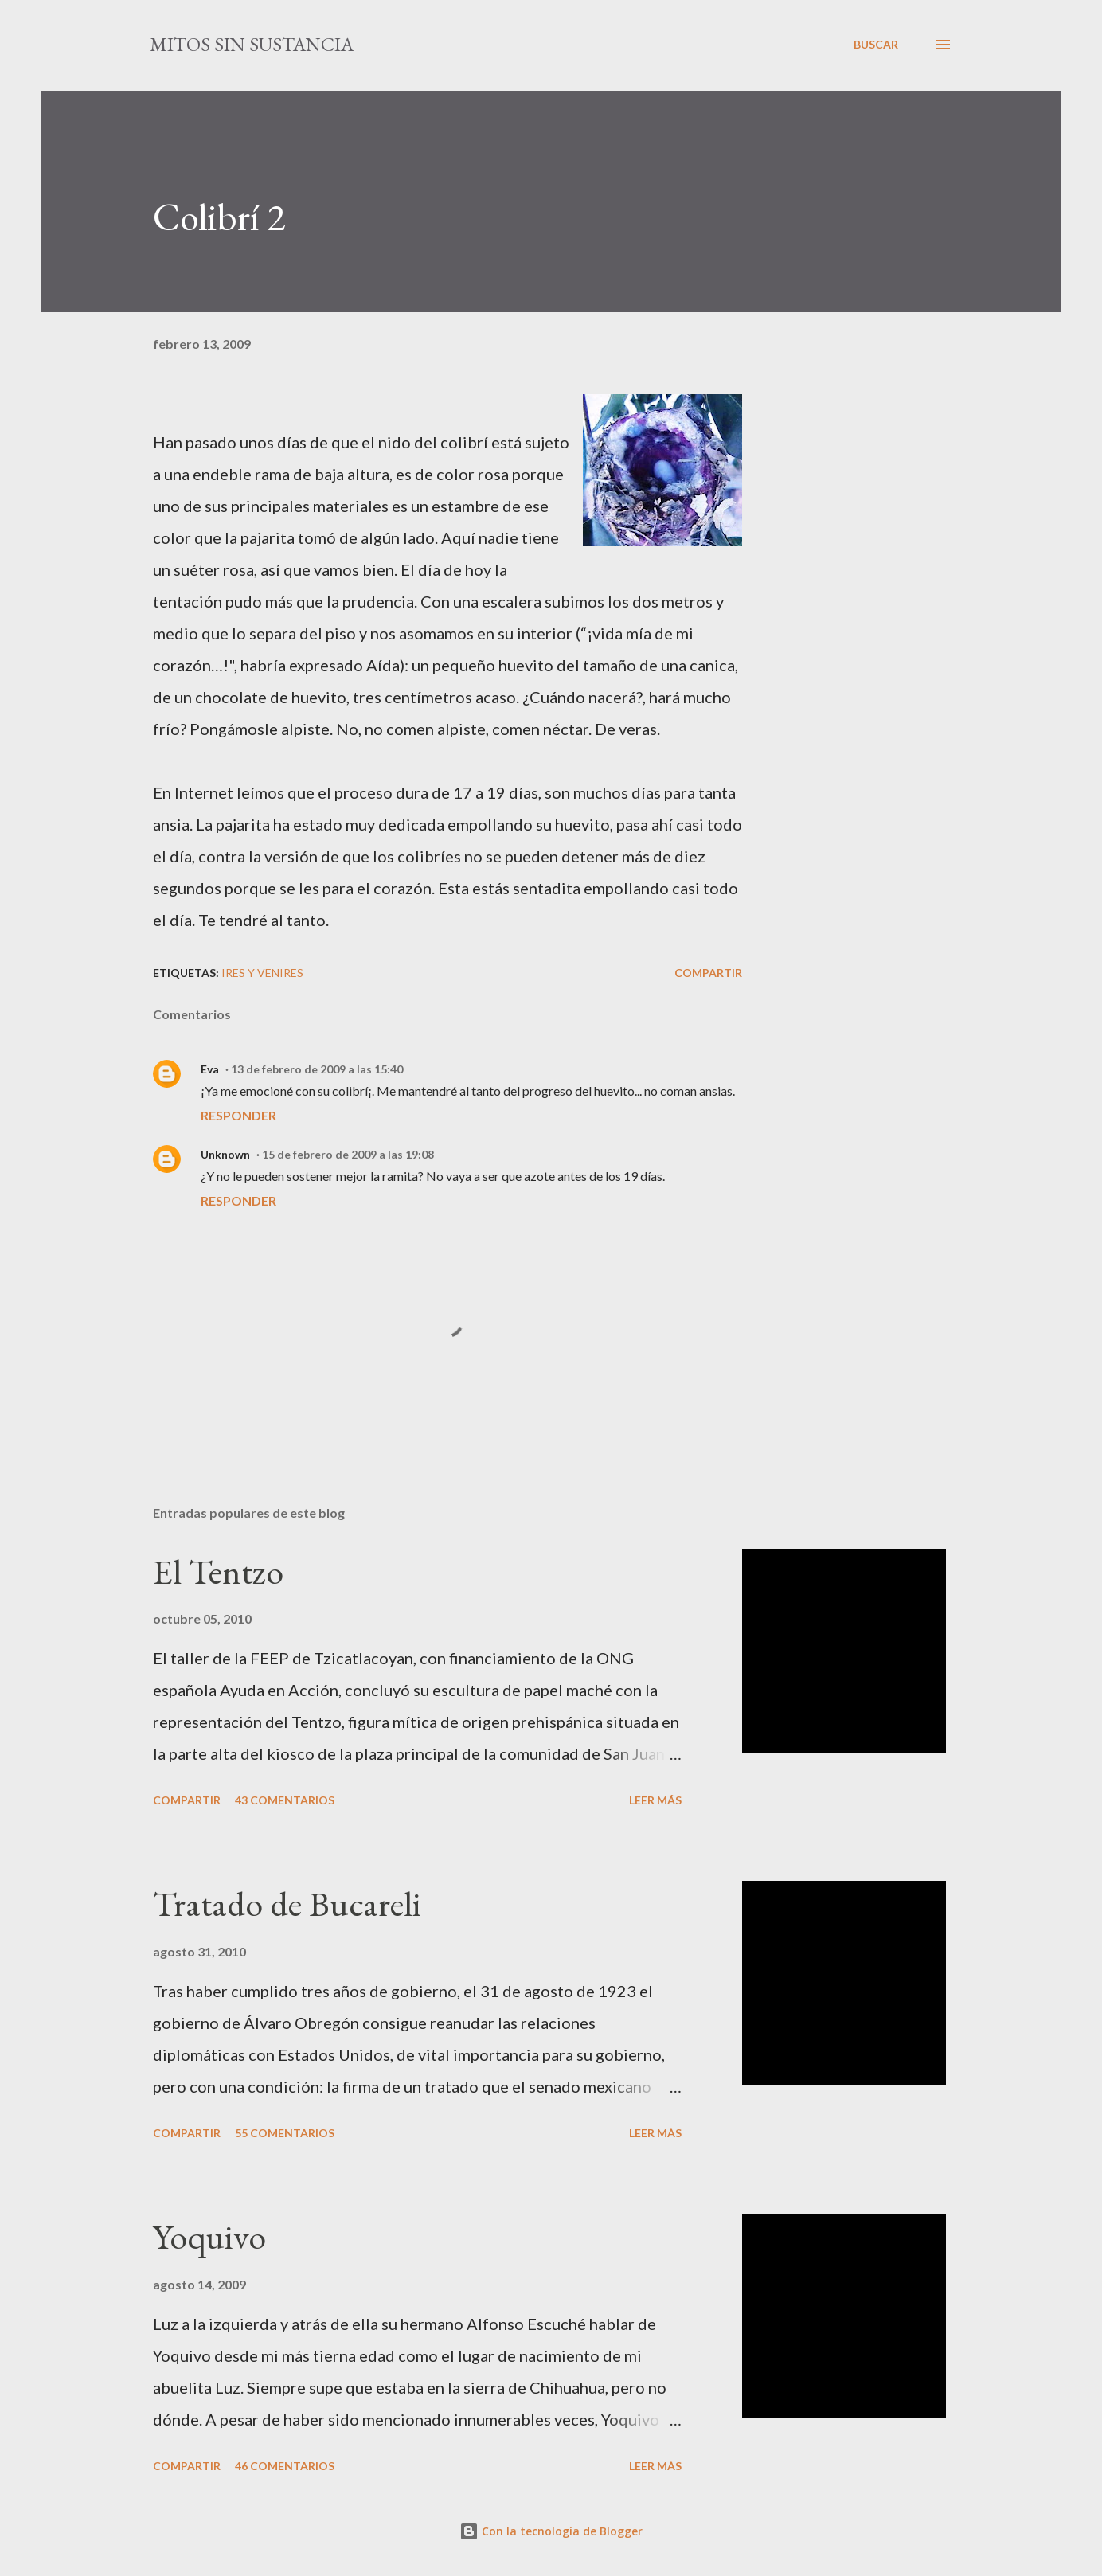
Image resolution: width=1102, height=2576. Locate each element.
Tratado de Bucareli (287, 1903)
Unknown (225, 1154)
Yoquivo (209, 2236)
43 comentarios (284, 1800)
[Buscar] (876, 44)
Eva (210, 1069)
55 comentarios (284, 2133)
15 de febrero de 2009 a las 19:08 (348, 1154)
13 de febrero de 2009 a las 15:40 (317, 1069)
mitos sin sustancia (252, 44)
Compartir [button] (708, 972)
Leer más (655, 1800)
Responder (238, 1115)
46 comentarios (284, 2465)
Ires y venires (262, 972)
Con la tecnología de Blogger (551, 2531)
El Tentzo (218, 1571)
